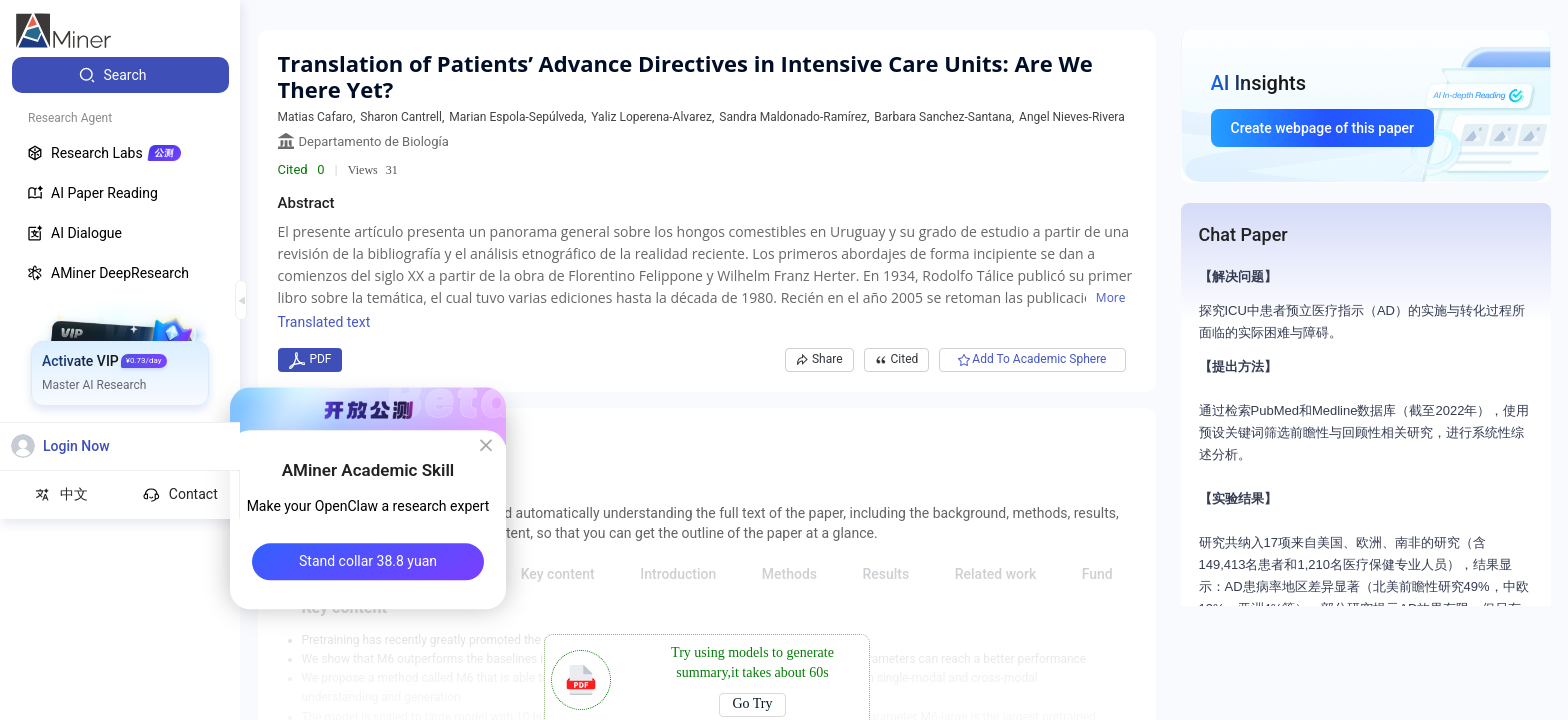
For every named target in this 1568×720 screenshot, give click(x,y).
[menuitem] (120, 75)
